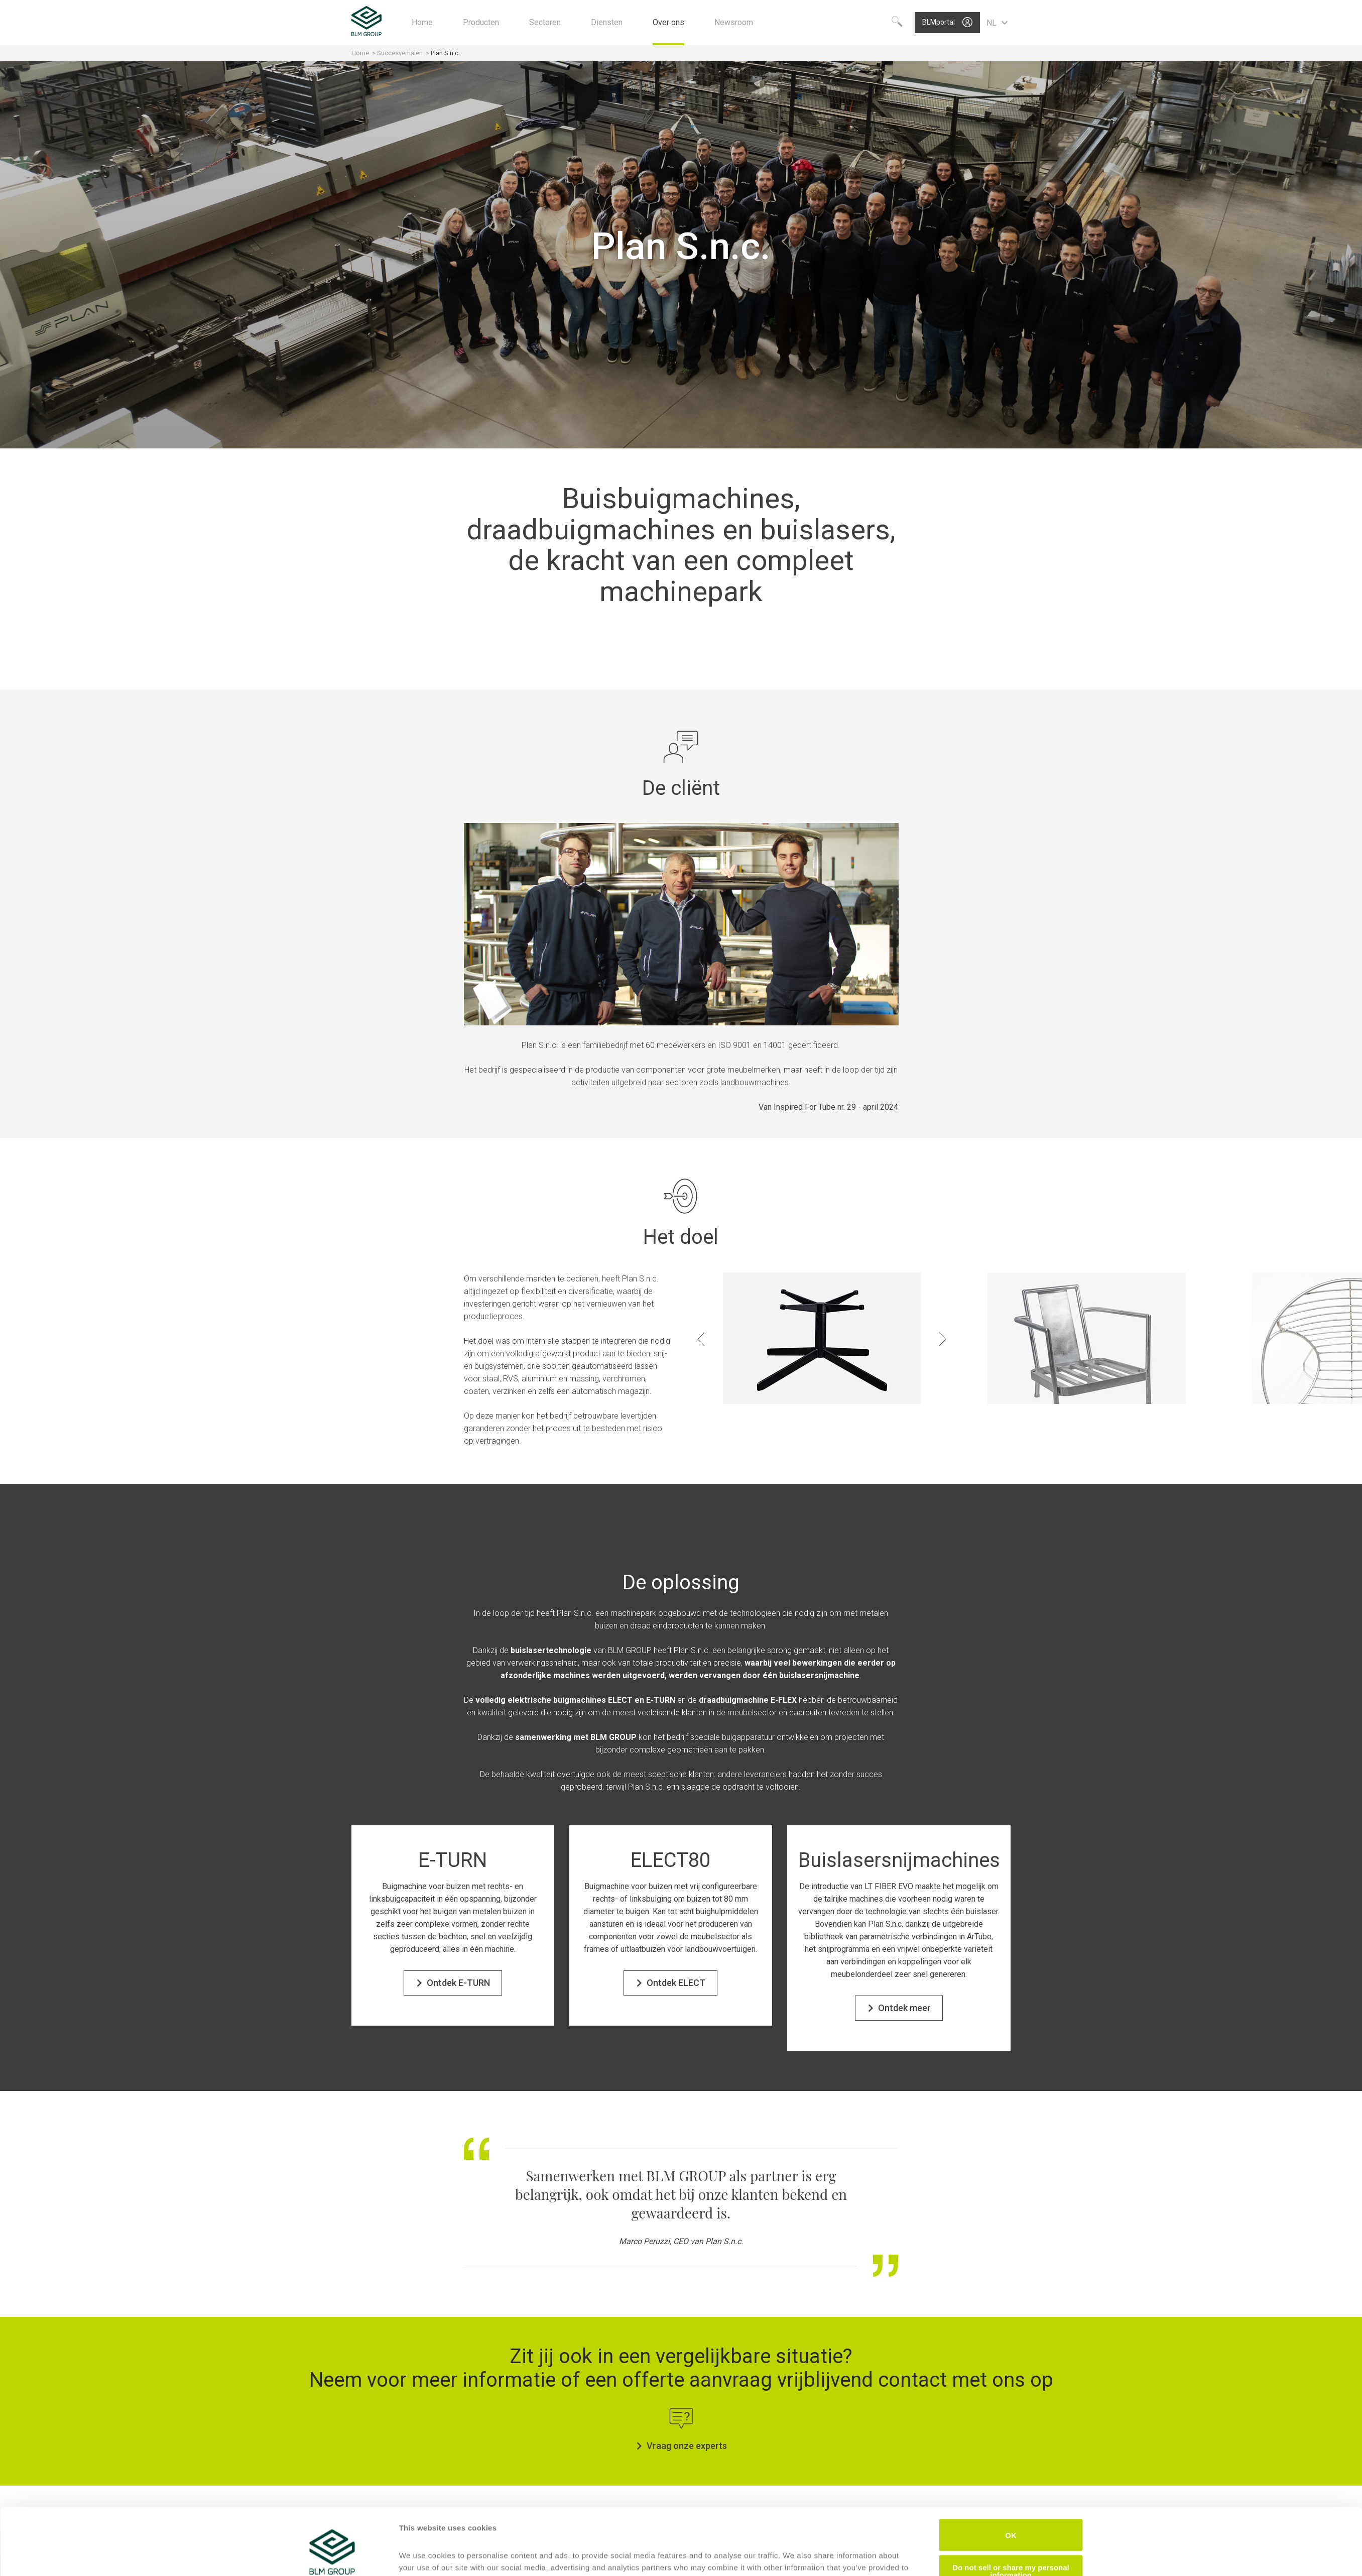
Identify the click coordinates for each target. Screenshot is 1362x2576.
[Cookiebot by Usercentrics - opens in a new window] (332, 2556)
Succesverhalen (400, 53)
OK (1011, 2484)
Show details (422, 2556)
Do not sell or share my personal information (1010, 2520)
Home (360, 53)
